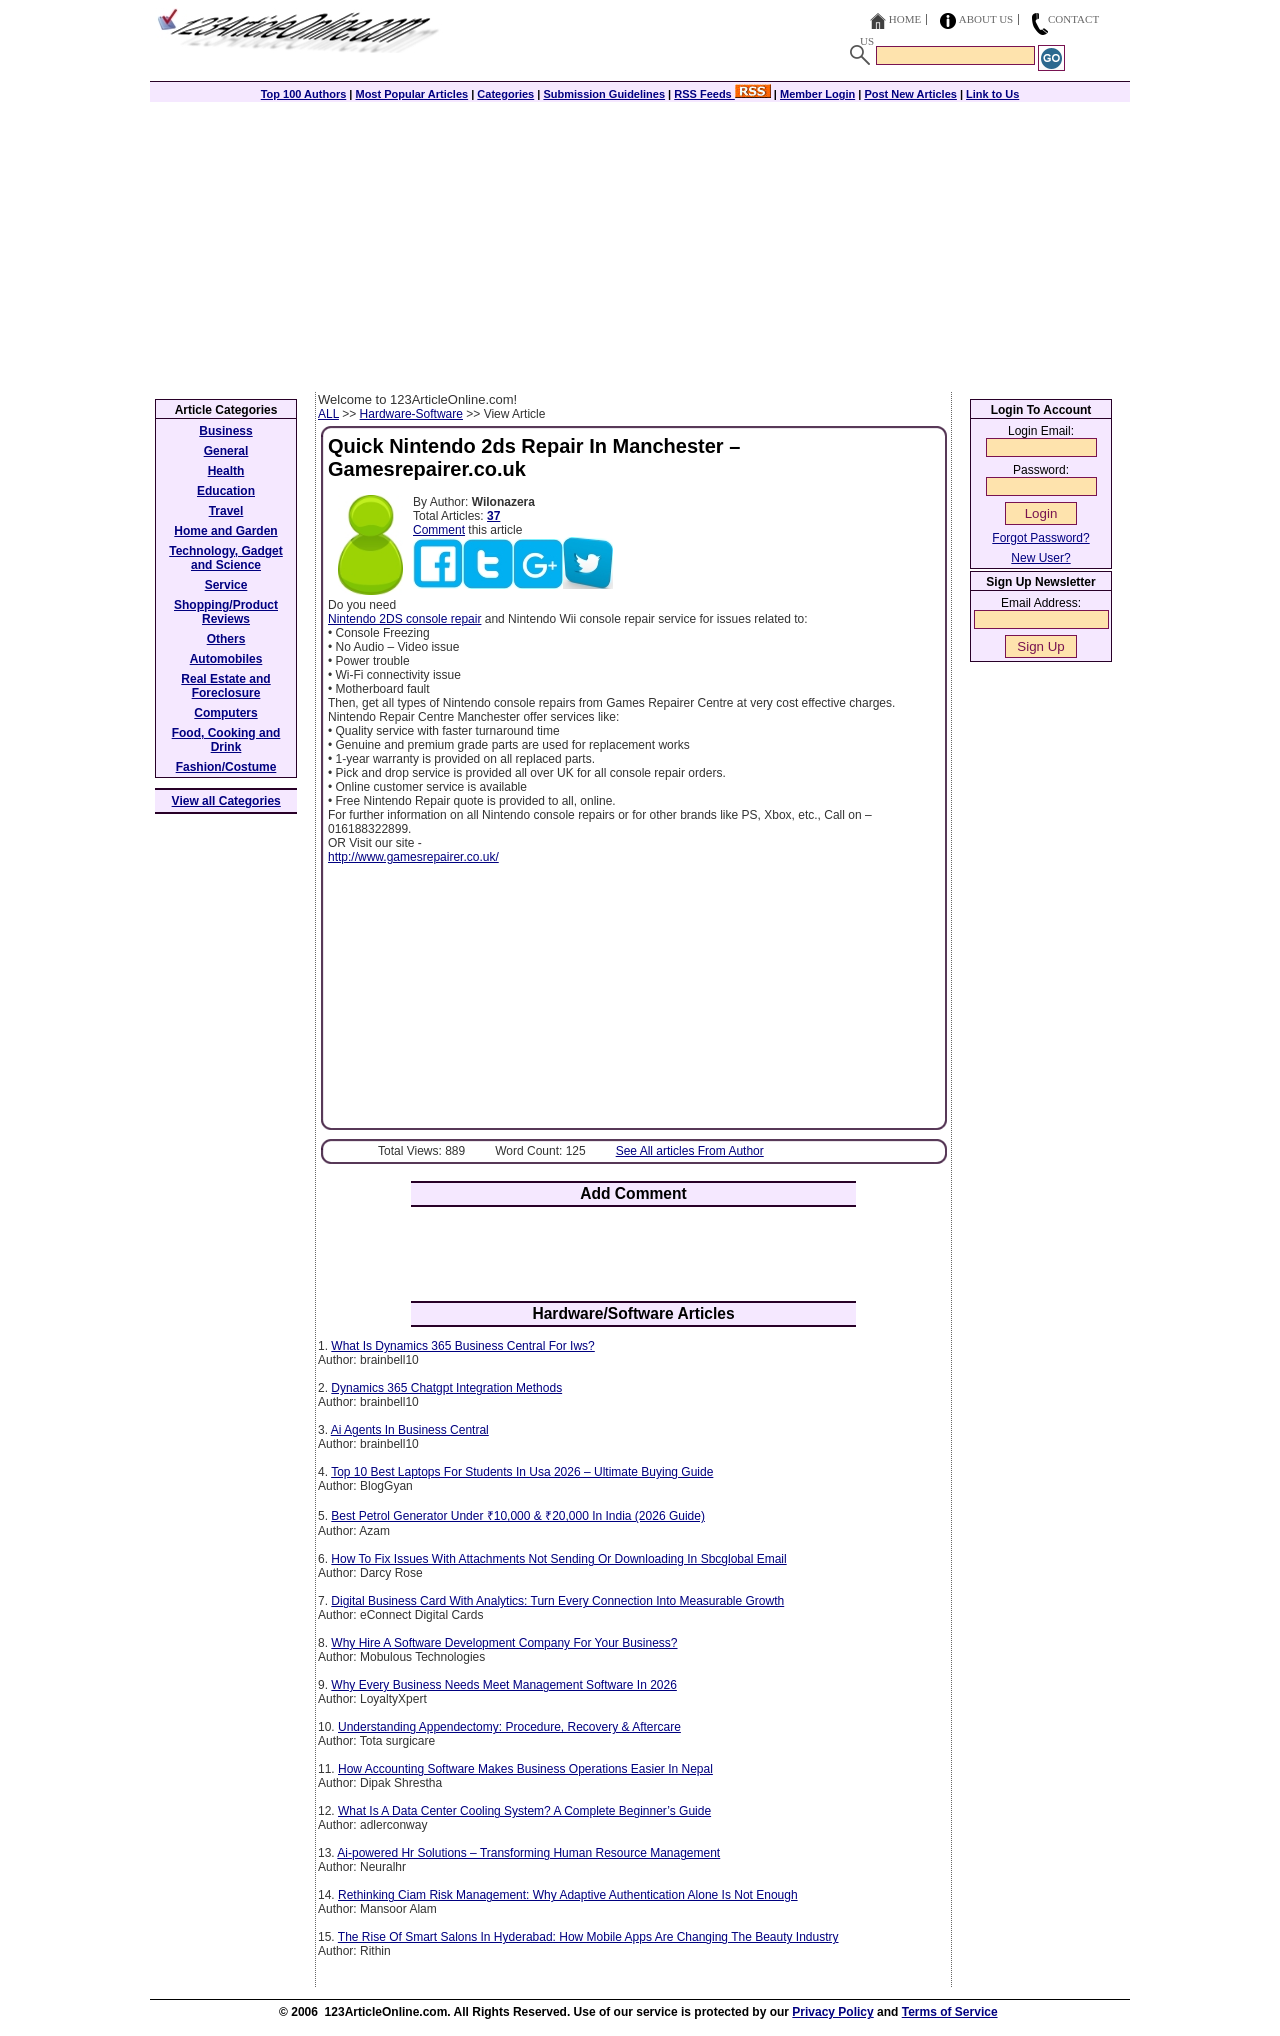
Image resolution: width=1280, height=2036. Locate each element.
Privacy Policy (832, 2012)
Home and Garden (225, 531)
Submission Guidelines (604, 94)
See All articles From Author (690, 1151)
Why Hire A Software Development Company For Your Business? (504, 1643)
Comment (439, 530)
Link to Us (992, 94)
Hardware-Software (411, 414)
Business (225, 431)
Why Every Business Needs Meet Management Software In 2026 (504, 1685)
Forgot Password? (1040, 538)
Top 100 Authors (304, 94)
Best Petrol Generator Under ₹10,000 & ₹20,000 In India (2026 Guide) (518, 1516)
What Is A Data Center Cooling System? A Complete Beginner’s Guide (524, 1811)
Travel (226, 511)
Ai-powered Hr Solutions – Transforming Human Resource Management (528, 1853)
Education (226, 491)
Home (905, 19)
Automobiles (226, 659)
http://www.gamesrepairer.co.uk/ (413, 857)
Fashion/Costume (226, 767)
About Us (986, 19)
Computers (225, 713)
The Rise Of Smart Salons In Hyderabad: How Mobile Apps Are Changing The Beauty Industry (588, 1937)
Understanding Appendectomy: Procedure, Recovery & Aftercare (509, 1727)
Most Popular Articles (411, 94)
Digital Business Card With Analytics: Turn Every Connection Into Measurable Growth (557, 1601)
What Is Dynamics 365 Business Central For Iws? (462, 1346)
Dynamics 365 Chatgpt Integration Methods (446, 1388)
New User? (1040, 558)
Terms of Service (950, 2012)
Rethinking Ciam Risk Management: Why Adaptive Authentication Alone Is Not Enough (568, 1895)
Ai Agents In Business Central (410, 1430)
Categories (505, 94)
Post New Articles (910, 94)
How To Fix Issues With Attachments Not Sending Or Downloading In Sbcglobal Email (558, 1559)
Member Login (817, 94)
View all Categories (226, 801)
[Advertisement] (640, 242)
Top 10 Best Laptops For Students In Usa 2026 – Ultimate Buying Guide (522, 1472)
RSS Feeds (722, 94)
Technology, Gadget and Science (226, 558)
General (226, 451)
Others (226, 639)
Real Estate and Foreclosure (225, 686)
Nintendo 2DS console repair (404, 619)
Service (226, 585)
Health (226, 471)
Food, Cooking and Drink (226, 740)
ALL (328, 414)
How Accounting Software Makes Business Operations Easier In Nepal (525, 1769)
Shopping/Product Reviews (226, 612)
